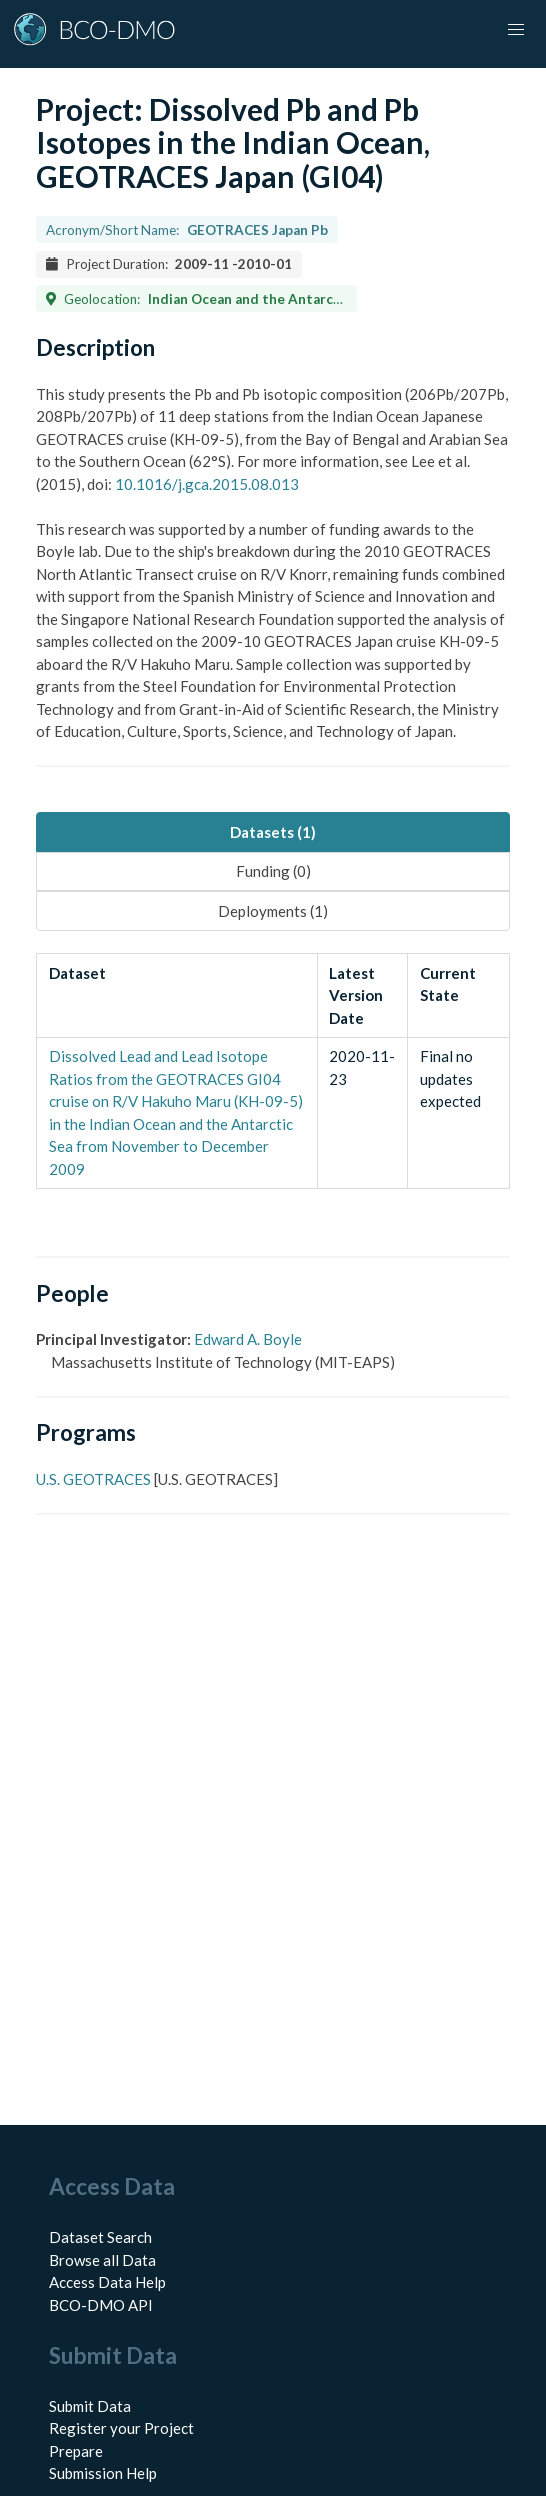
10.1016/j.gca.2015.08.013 (207, 484)
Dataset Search (100, 2237)
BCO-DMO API (101, 2305)
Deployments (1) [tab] (273, 911)
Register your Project (121, 2428)
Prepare (76, 2451)
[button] (516, 30)
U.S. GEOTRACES (93, 1479)
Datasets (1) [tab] (273, 832)
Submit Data (90, 2406)
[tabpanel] (273, 1071)
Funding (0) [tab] (273, 871)
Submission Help (103, 2473)
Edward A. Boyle (248, 1339)
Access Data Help (107, 2282)
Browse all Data (102, 2260)
